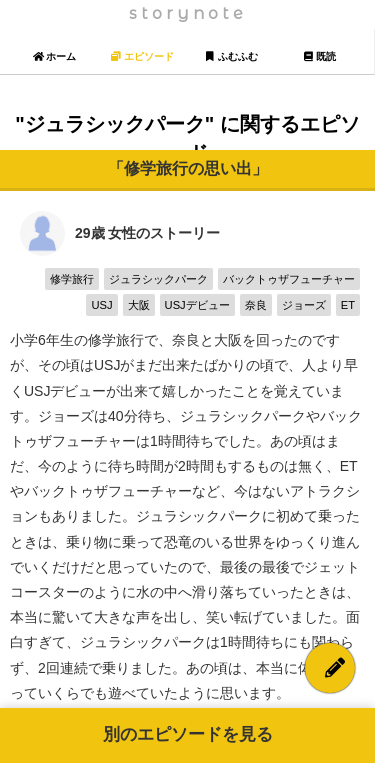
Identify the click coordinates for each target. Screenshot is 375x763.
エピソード (142, 56)
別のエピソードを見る (188, 734)
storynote (188, 13)
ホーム (54, 56)
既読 (319, 56)
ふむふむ (231, 56)
